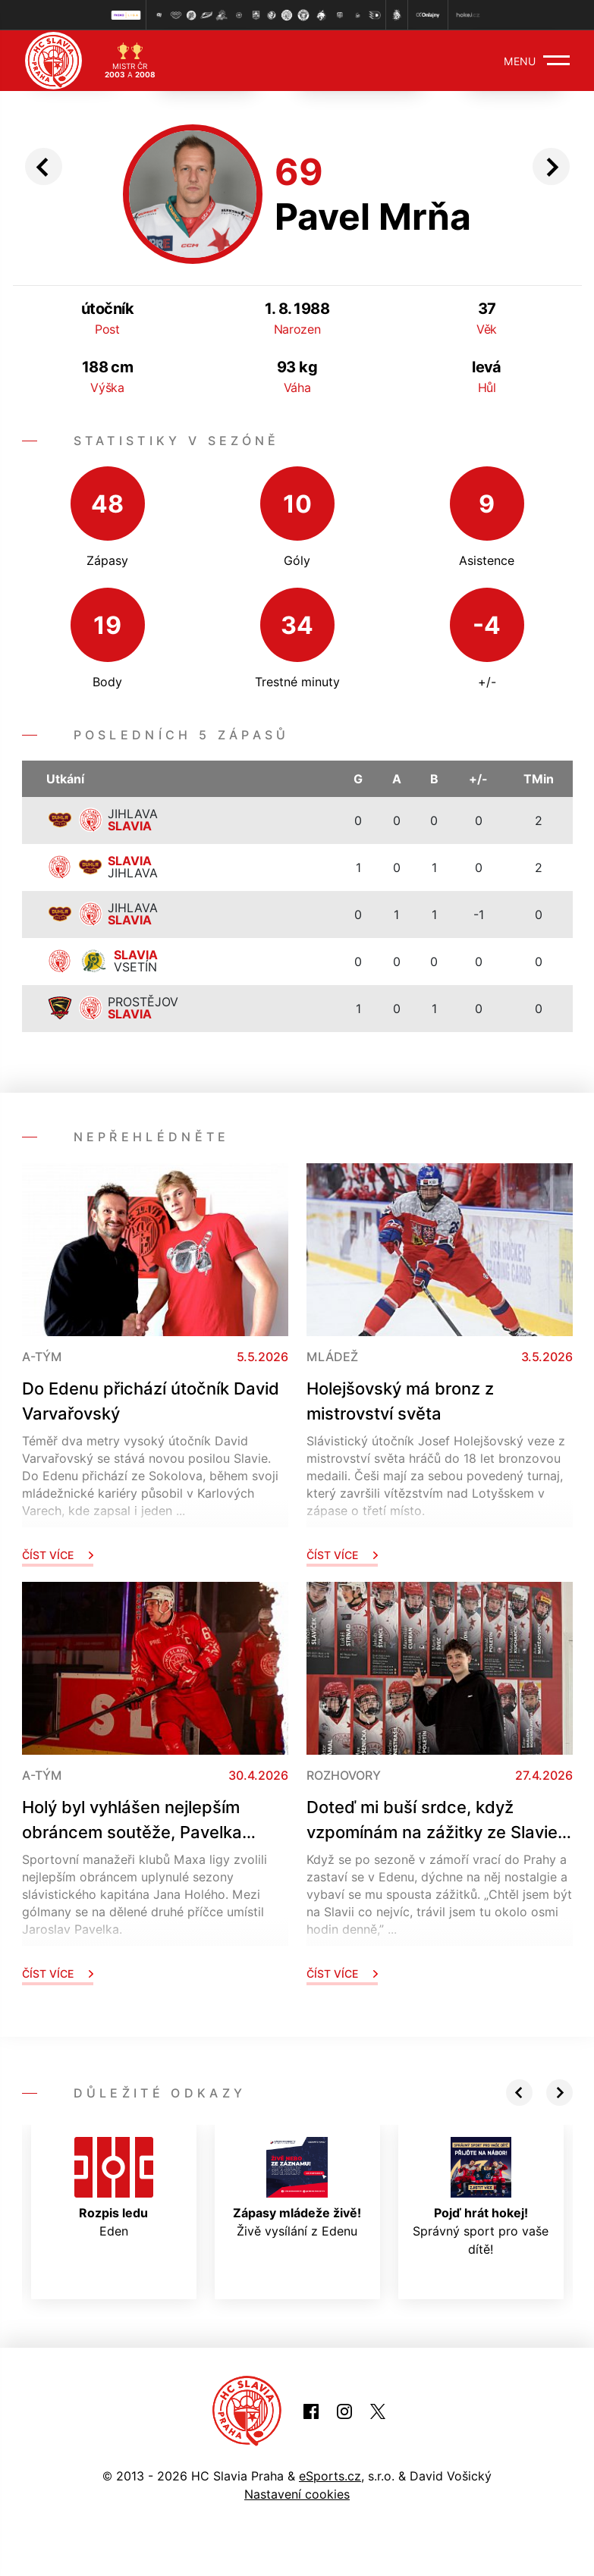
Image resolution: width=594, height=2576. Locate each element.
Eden (113, 2188)
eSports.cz (330, 2475)
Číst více (57, 1554)
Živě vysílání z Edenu (297, 2188)
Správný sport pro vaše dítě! (480, 2197)
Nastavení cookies (297, 2494)
